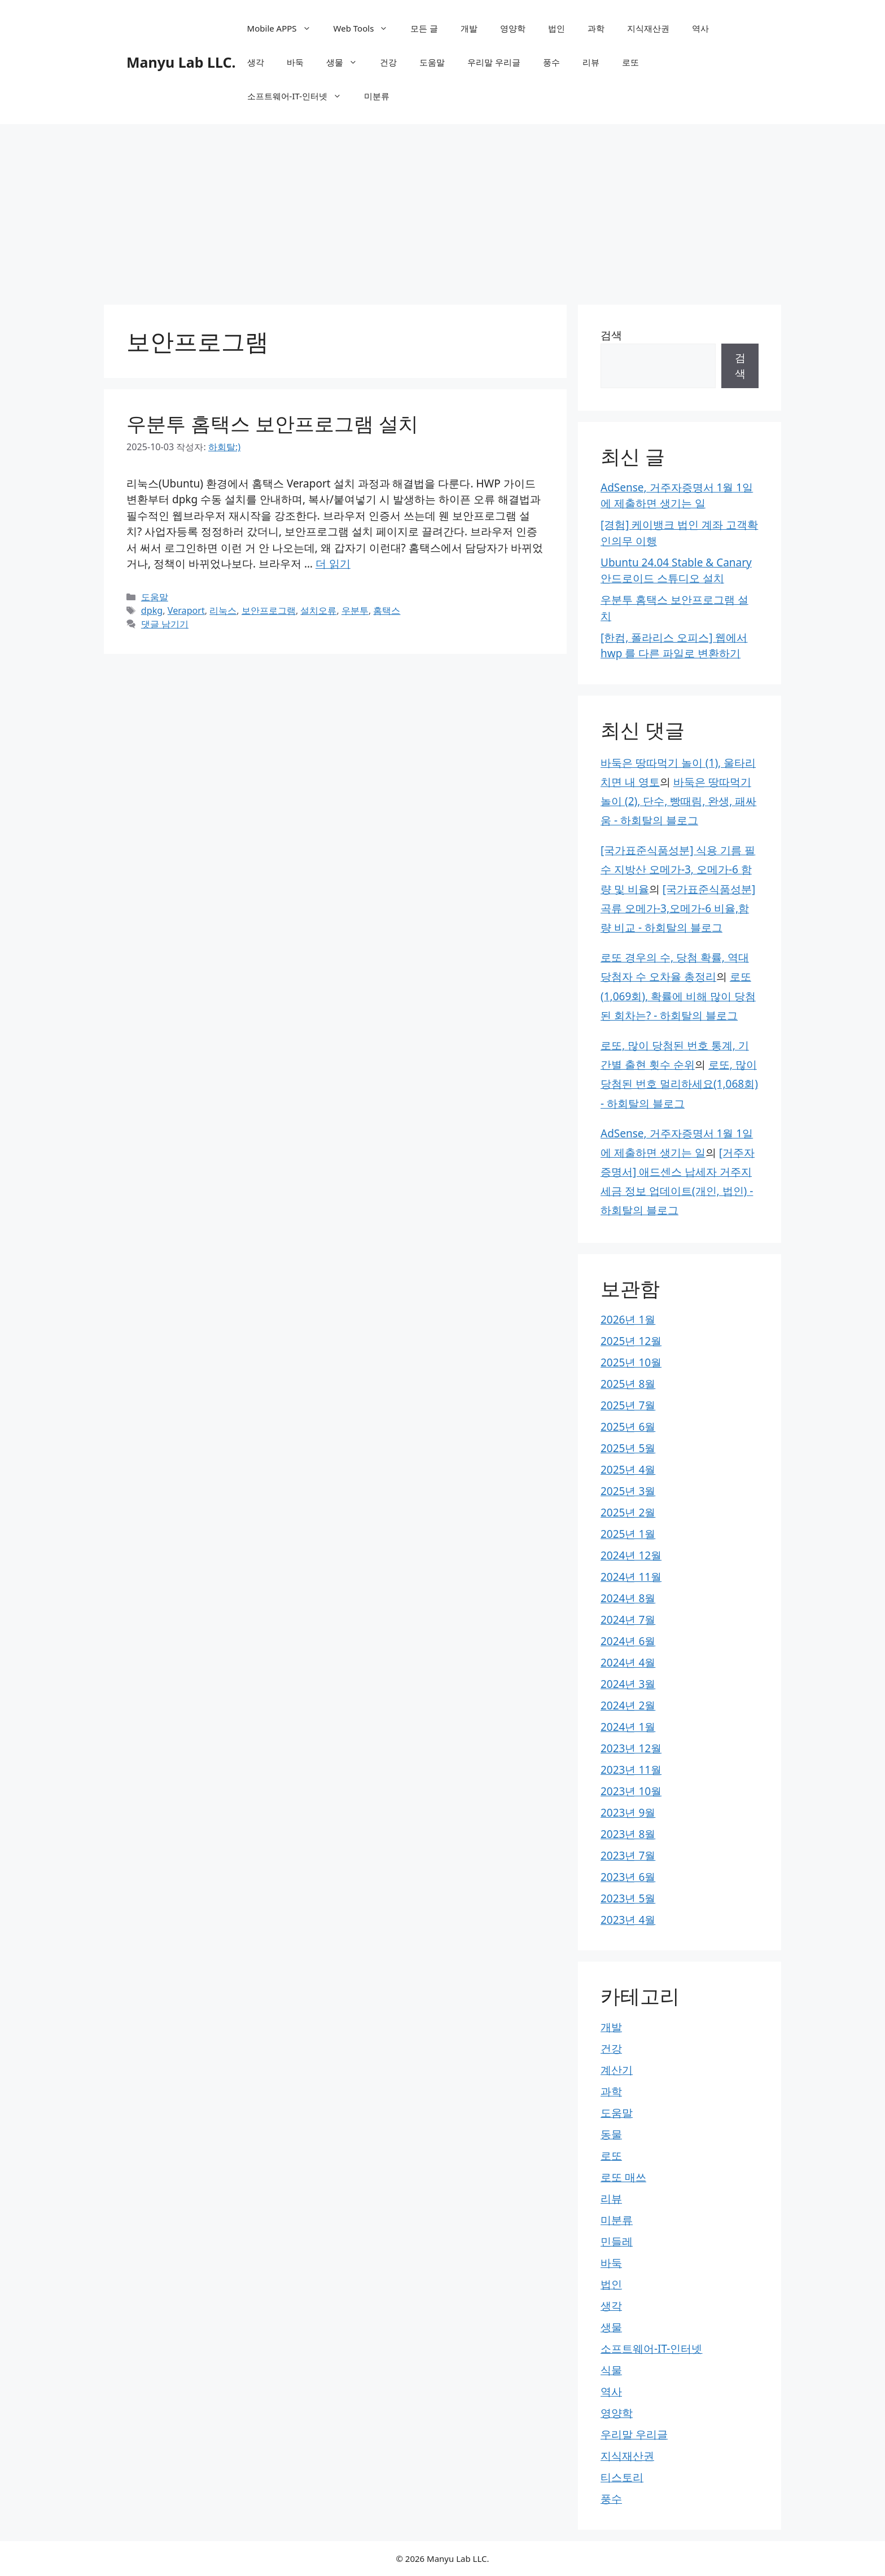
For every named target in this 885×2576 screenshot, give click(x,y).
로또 (630, 62)
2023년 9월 (628, 1812)
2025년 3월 (628, 1491)
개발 (469, 28)
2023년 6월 (628, 1877)
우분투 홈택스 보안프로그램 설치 (272, 423)
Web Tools (367, 28)
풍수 (551, 62)
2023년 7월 (628, 1855)
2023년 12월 (631, 1748)
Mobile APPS (284, 28)
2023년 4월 (628, 1920)
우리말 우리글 (493, 62)
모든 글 (424, 28)
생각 (255, 62)
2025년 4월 (628, 1469)
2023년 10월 (631, 1791)
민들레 (617, 2241)
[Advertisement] (442, 209)
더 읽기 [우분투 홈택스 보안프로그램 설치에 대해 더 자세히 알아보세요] (333, 563)
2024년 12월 (631, 1555)
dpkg (152, 610)
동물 (611, 2134)
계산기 (617, 2070)
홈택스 (386, 610)
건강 (388, 62)
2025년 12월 (631, 1341)
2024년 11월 (631, 1577)
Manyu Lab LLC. (181, 62)
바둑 (295, 62)
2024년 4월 (628, 1662)
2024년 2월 (628, 1705)
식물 (611, 2370)
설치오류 (318, 610)
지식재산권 (648, 28)
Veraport (186, 610)
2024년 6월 (628, 1641)
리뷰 (590, 62)
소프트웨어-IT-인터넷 (300, 96)
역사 (700, 28)
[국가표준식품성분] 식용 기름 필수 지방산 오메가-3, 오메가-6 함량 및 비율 (678, 869)
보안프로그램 (269, 610)
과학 (596, 28)
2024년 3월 (628, 1684)
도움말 (432, 62)
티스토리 (622, 2477)
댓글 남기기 (165, 624)
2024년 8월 (628, 1598)
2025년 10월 (631, 1362)
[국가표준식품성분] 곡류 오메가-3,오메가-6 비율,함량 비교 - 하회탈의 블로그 (678, 908)
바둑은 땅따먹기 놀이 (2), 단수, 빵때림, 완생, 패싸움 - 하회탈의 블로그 (678, 801)
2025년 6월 (628, 1426)
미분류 (376, 96)
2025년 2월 (628, 1512)
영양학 (512, 28)
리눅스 (222, 610)
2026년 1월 (628, 1319)
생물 (347, 62)
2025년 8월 (628, 1384)
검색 (611, 335)
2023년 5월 (628, 1898)
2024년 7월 (628, 1619)
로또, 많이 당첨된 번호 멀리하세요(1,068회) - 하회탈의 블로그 (679, 1083)
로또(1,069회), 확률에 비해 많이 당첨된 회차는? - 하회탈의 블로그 (678, 995)
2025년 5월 (628, 1448)
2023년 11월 (631, 1769)
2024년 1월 (628, 1727)
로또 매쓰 (623, 2177)
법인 (556, 28)
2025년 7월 (628, 1405)
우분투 (355, 610)
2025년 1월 (628, 1534)
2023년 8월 (628, 1834)
